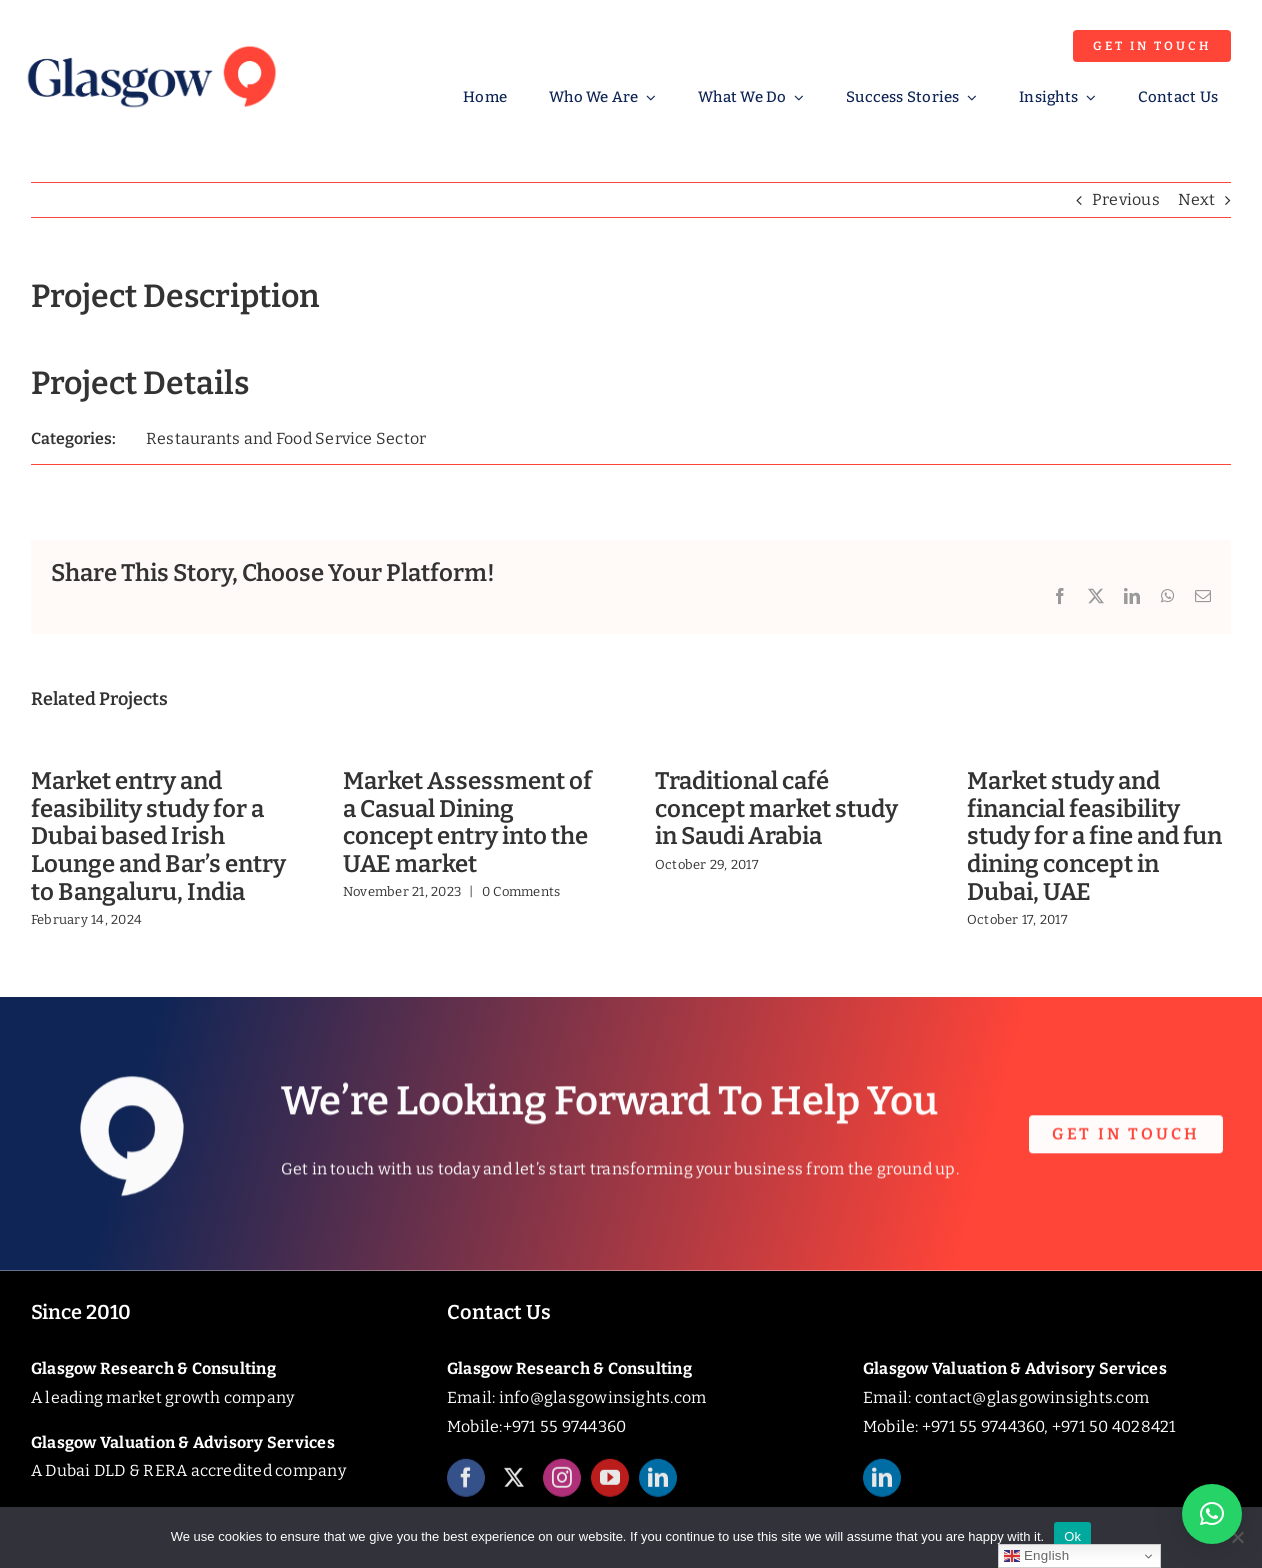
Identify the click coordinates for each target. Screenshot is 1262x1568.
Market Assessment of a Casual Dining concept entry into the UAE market (467, 822)
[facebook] (466, 1493)
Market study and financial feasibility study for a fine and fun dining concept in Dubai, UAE (1094, 836)
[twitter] (514, 1493)
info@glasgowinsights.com (603, 1397)
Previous (1126, 199)
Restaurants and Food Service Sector (286, 438)
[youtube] (610, 1493)
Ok (1072, 1536)
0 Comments (521, 891)
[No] (1237, 1537)
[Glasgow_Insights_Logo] (150, 42)
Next (1196, 199)
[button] (1212, 1514)
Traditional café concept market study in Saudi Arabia (776, 809)
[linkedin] (658, 1493)
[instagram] (562, 1493)
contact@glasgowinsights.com (1032, 1397)
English (1036, 1556)
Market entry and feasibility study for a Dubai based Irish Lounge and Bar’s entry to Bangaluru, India (158, 836)
